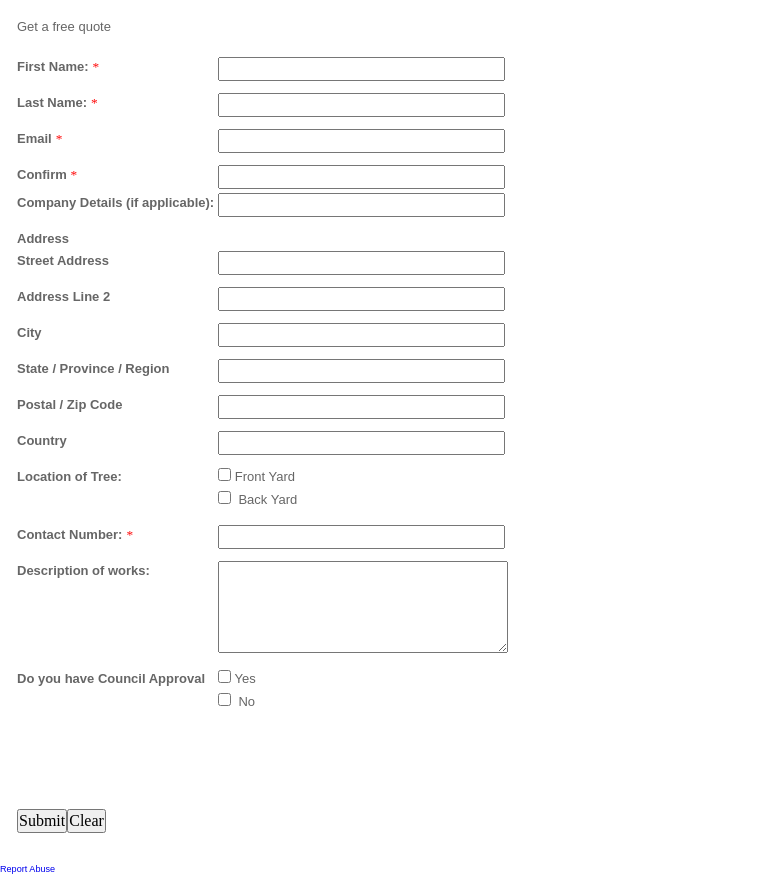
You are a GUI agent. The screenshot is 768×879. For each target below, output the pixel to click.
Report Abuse (27, 869)
